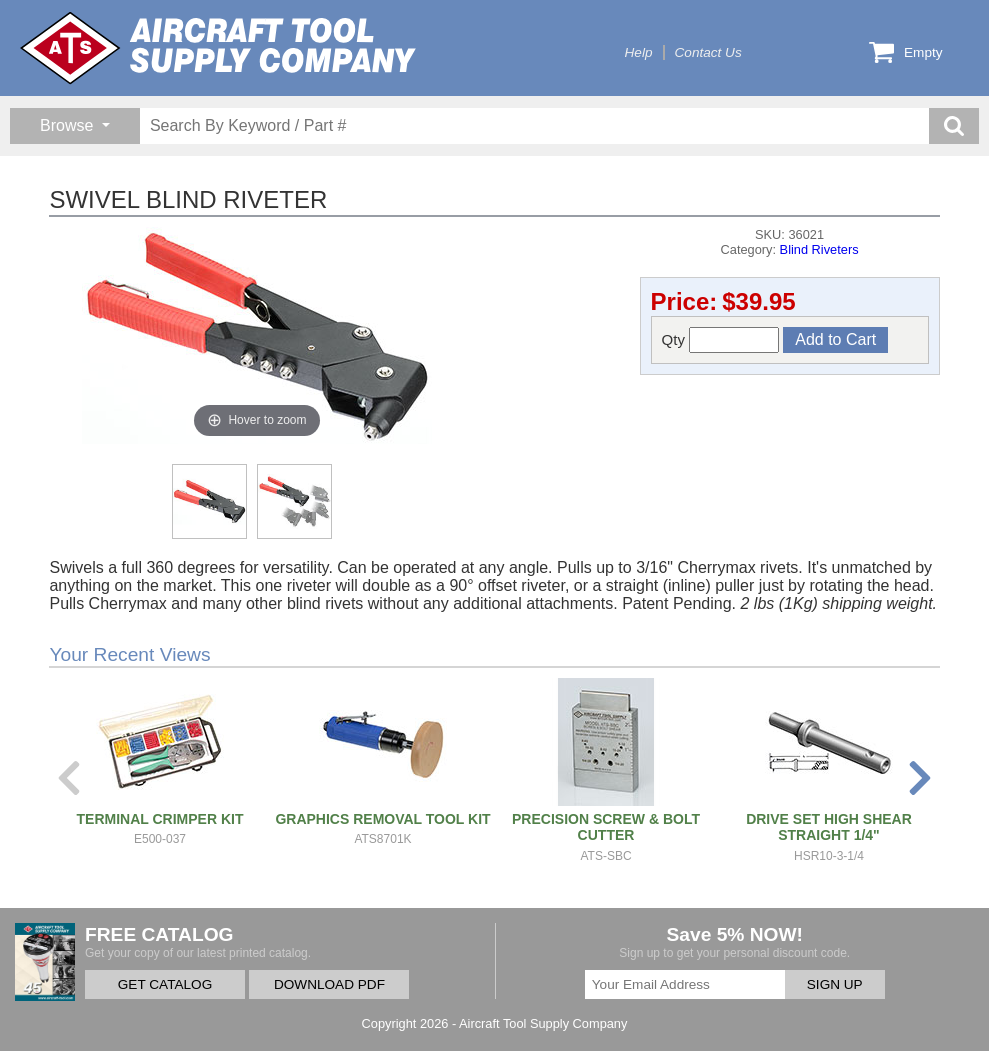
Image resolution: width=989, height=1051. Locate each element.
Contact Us (708, 52)
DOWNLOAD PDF (329, 984)
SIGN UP (835, 984)
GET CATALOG (165, 984)
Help (639, 52)
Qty (721, 340)
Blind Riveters (819, 249)
